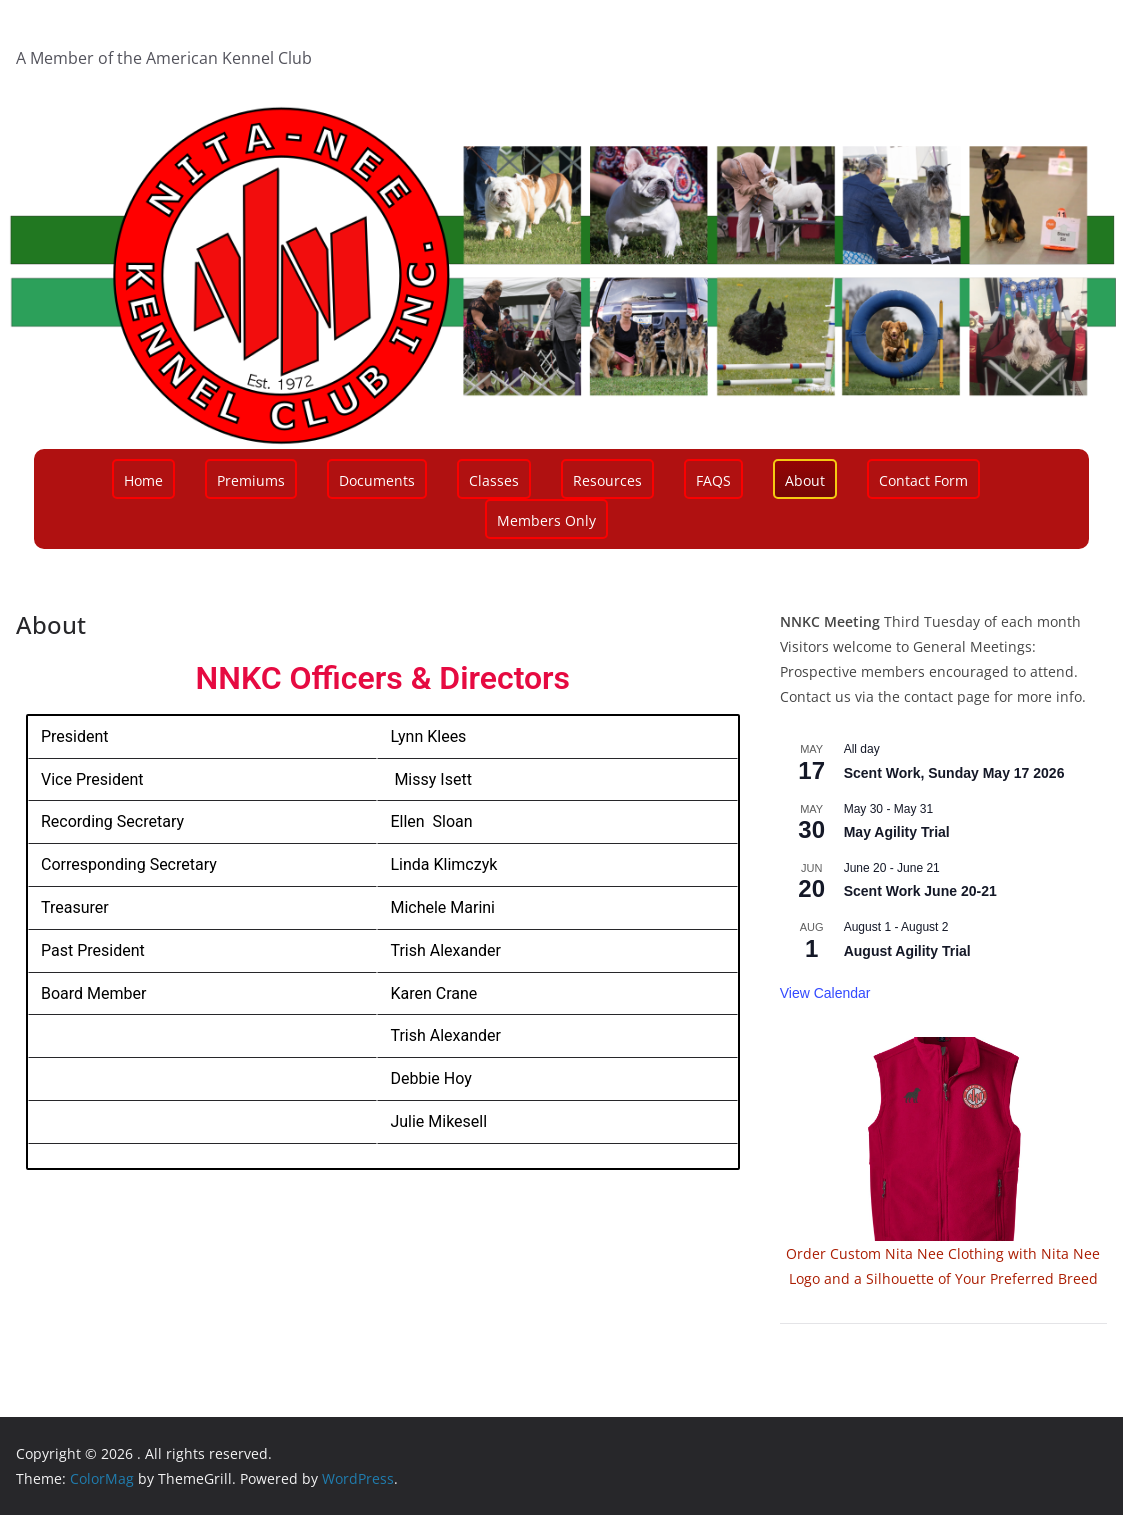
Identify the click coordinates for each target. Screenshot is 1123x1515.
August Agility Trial (907, 951)
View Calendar (825, 993)
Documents (377, 480)
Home (143, 480)
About (805, 480)
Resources (607, 480)
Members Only (546, 520)
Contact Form (923, 480)
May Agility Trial (897, 832)
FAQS (713, 480)
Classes (494, 480)
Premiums (251, 480)
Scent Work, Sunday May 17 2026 (954, 773)
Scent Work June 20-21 (920, 891)
